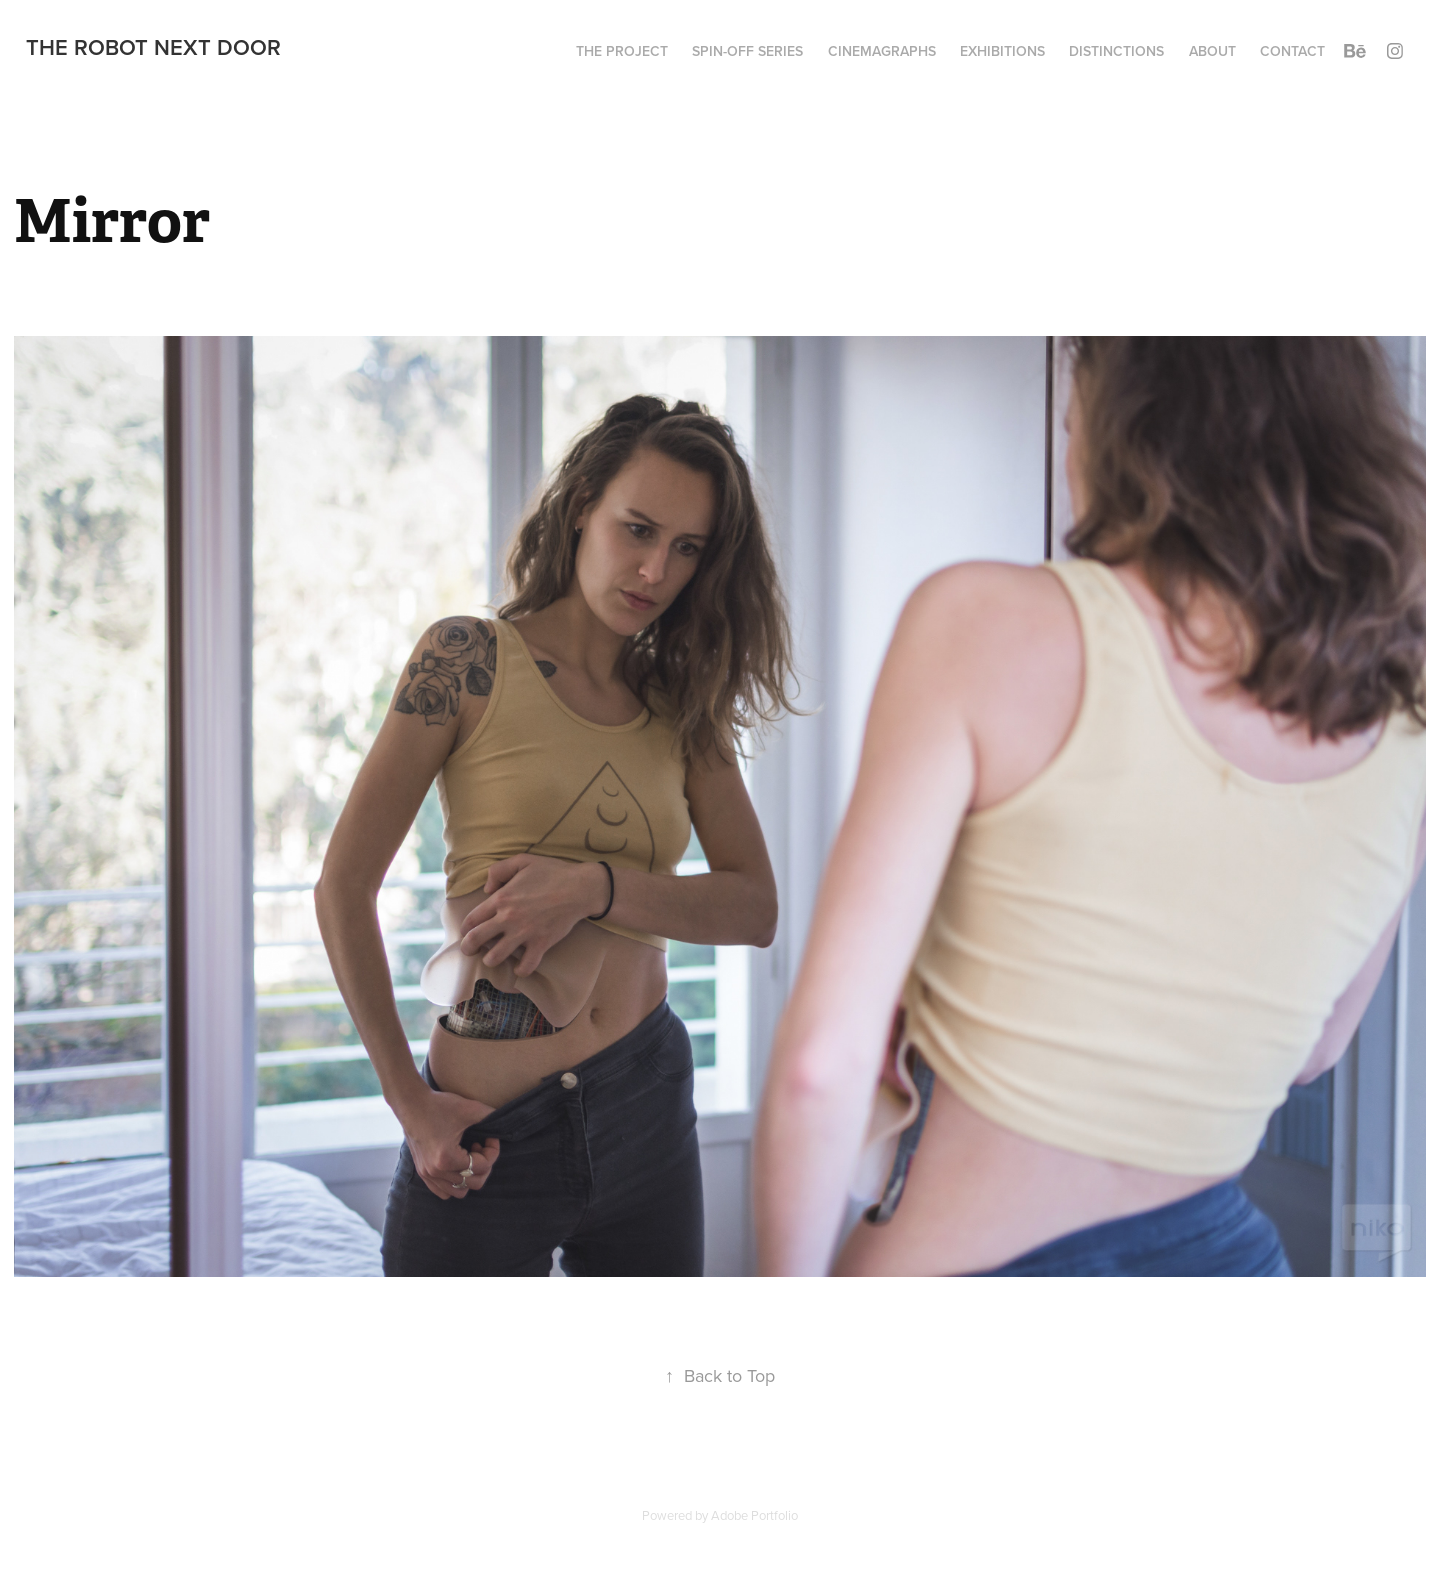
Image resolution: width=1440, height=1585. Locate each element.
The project (622, 51)
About (1212, 51)
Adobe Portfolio (754, 1515)
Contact (1292, 51)
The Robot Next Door (153, 47)
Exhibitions (1002, 51)
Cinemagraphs (882, 51)
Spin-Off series (747, 51)
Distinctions (1116, 51)
